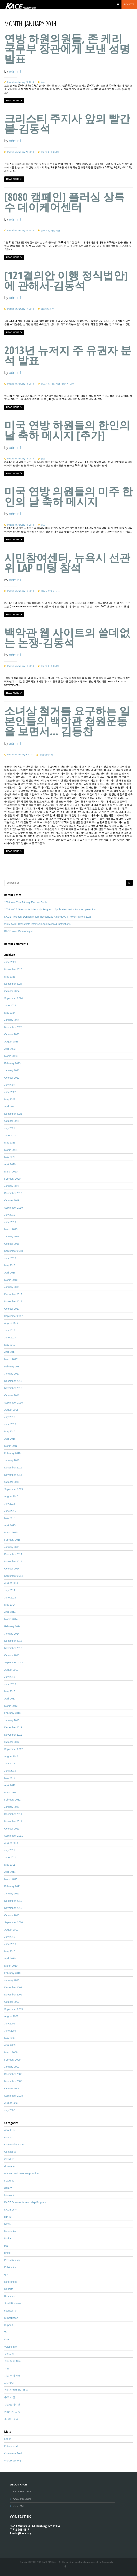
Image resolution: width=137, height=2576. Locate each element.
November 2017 (13, 1301)
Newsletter (10, 2231)
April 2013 (10, 1698)
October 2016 (11, 1395)
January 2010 (11, 1980)
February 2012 (12, 1799)
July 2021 (9, 1128)
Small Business (12, 2303)
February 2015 (12, 1539)
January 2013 (11, 1720)
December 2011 (13, 1814)
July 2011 (9, 1850)
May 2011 (9, 1864)
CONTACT (19, 2505)
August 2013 (11, 1669)
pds (6, 2245)
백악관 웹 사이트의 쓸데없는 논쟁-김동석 (67, 637)
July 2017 (9, 1330)
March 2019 (10, 1229)
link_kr (7, 2216)
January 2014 (11, 1633)
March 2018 (10, 1279)
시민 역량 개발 (53, 230)
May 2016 (9, 1431)
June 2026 (10, 962)
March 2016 (10, 1445)
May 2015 (9, 1518)
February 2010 (12, 1973)
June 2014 (10, 1597)
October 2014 (11, 1568)
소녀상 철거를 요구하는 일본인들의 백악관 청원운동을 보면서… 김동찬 (67, 720)
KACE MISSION (22, 2498)
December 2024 (13, 983)
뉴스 (43, 82)
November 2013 (13, 1648)
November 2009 (13, 1994)
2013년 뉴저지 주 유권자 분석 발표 (67, 355)
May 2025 (9, 976)
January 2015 (11, 1547)
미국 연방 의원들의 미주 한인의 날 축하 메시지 (68, 496)
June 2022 (10, 1092)
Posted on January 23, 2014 (19, 152)
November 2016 (13, 1388)
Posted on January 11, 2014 (19, 525)
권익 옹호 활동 (48, 591)
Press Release (12, 2260)
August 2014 (11, 1583)
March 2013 (10, 1705)
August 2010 (11, 1929)
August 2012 (11, 1756)
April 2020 (10, 1164)
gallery (8, 2187)
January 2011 (11, 1893)
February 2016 (12, 1453)
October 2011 (11, 1828)
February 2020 (12, 1178)
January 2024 (11, 1019)
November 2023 (13, 1027)
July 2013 (9, 1676)
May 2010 (9, 1951)
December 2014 (13, 1554)
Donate (129, 4)
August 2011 (11, 1843)
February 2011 (12, 1886)
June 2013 (10, 1684)
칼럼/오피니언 (52, 152)
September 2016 (13, 1402)
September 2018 (13, 1250)
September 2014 (13, 1575)
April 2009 (10, 2045)
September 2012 (13, 1749)
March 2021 (10, 1149)
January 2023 (11, 1070)
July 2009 (9, 2023)
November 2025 (13, 969)
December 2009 (13, 1987)
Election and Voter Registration (21, 2173)
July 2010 (9, 1937)
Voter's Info (10, 2346)
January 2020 (11, 1186)
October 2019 (11, 1200)
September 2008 (13, 2095)
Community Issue (14, 2144)
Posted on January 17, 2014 (19, 309)
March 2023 (10, 1056)
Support (8, 2325)
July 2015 (9, 1503)
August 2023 (11, 1041)
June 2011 (10, 1857)
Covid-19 (9, 2159)
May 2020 (9, 1157)
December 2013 (13, 1640)
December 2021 (13, 1113)
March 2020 (10, 1171)
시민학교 (9, 2382)
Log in (7, 2438)
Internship (9, 2195)
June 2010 (10, 1944)
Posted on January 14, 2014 (19, 384)
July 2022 (9, 1085)
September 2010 (13, 1922)
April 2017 (10, 1352)
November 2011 (13, 1821)
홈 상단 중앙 (11, 2419)
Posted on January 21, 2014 (19, 230)
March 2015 (10, 1532)
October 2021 (11, 1120)
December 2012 (13, 1727)
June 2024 (10, 1005)
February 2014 (12, 1626)
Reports (8, 2289)
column (8, 2137)
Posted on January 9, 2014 (18, 754)
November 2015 (13, 1474)
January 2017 (11, 1373)
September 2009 (13, 2009)
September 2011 (13, 1835)
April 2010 (10, 1958)
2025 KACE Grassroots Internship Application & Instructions (37, 924)
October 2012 (11, 1742)
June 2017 (10, 1337)
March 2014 (10, 1619)
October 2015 (11, 1482)
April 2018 (10, 1272)
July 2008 (9, 2110)
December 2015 (13, 1467)
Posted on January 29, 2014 (19, 82)
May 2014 (9, 1604)
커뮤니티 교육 (67, 384)
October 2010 (11, 1915)
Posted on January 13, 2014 (19, 458)
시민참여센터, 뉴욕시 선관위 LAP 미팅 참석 (67, 562)
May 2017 (9, 1344)
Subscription (11, 2317)
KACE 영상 (10, 2209)
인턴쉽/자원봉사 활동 (16, 2390)
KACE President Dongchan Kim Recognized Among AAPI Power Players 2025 (47, 916)
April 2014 (10, 1612)
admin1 (15, 71)
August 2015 (11, 1496)
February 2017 (12, 1366)
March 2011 (10, 1879)
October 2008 (11, 2088)
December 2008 (13, 2074)
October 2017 (11, 1308)
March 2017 (10, 1359)
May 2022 (9, 1099)
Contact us (10, 2151)
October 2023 (11, 1034)
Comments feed (13, 2453)
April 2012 (10, 1785)
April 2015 (10, 1525)
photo (7, 2252)
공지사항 (9, 2354)
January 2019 (11, 1236)
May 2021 (9, 1142)
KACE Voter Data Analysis (18, 931)
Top (42, 152)
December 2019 (13, 1193)
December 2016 (13, 1381)
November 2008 (13, 2081)
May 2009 (9, 2038)
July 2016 (9, 1417)
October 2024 (11, 991)
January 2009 (11, 2066)
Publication (10, 2267)
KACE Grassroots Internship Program (25, 2202)
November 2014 (13, 1561)
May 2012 (9, 1778)
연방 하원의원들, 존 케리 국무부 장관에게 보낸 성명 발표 (67, 48)
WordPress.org (12, 2460)
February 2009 (12, 2059)
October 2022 (11, 1077)
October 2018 (11, 1243)
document (9, 2166)
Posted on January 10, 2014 (19, 591)
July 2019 (9, 1214)
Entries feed (11, 2446)
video (7, 2339)
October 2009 (11, 2001)
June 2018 (10, 1258)
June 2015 (10, 1511)
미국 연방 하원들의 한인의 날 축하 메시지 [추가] (67, 430)
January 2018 (11, 1287)
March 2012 (10, 1792)
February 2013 (12, 1713)
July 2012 (9, 1763)
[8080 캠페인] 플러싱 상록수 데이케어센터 (64, 201)
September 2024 (13, 998)
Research (9, 2296)
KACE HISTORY (22, 2491)
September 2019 (13, 1207)
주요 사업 (9, 2397)
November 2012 (13, 1734)
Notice (7, 2238)
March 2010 (10, 1965)
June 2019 (10, 1222)
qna (6, 2274)
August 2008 (11, 2102)
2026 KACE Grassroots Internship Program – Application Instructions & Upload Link (50, 909)
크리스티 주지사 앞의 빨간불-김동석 (67, 123)
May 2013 (9, 1691)
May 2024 (9, 1012)
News (7, 2224)
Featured (9, 2180)
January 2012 (11, 1806)
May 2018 (9, 1265)
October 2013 (11, 1655)
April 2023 (10, 1048)
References (10, 2281)
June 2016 (10, 1424)
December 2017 (13, 1294)
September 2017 (13, 1316)
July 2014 (9, 1590)
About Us (9, 2130)
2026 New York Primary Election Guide (25, 902)
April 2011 (10, 1871)
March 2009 (10, 2052)
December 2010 (13, 1900)
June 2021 (10, 1135)
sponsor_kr (10, 2310)
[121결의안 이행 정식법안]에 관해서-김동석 (66, 280)
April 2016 (10, 1438)
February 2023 (12, 1063)
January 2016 (11, 1460)
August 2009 (11, 2016)
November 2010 (13, 1908)
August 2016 (11, 1409)
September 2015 (13, 1489)
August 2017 (11, 1323)
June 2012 (10, 1770)
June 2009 (10, 2030)
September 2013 (13, 1662)
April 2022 (10, 1106)
